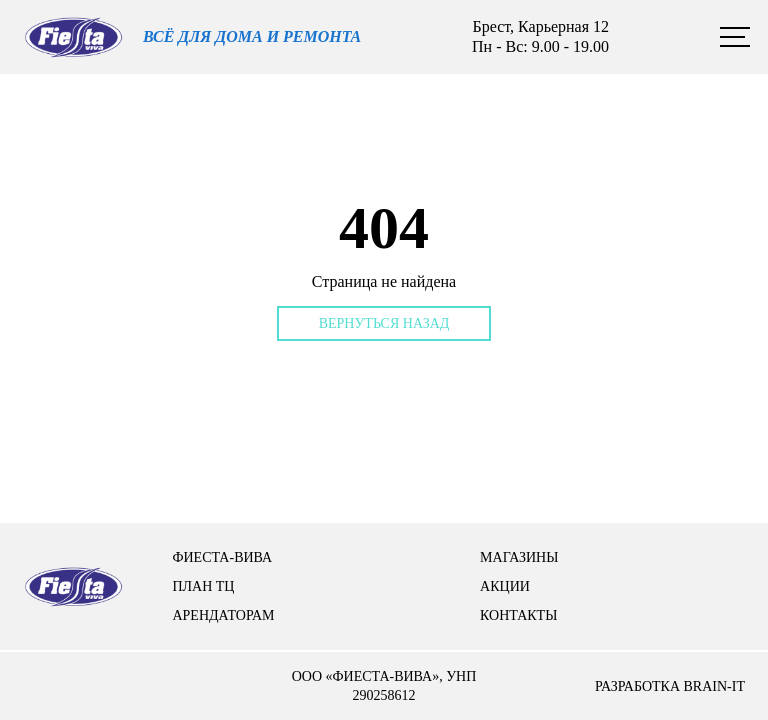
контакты (518, 615)
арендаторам (223, 615)
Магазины (519, 557)
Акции (505, 586)
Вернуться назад (384, 323)
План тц (203, 586)
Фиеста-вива (222, 557)
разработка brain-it (670, 686)
